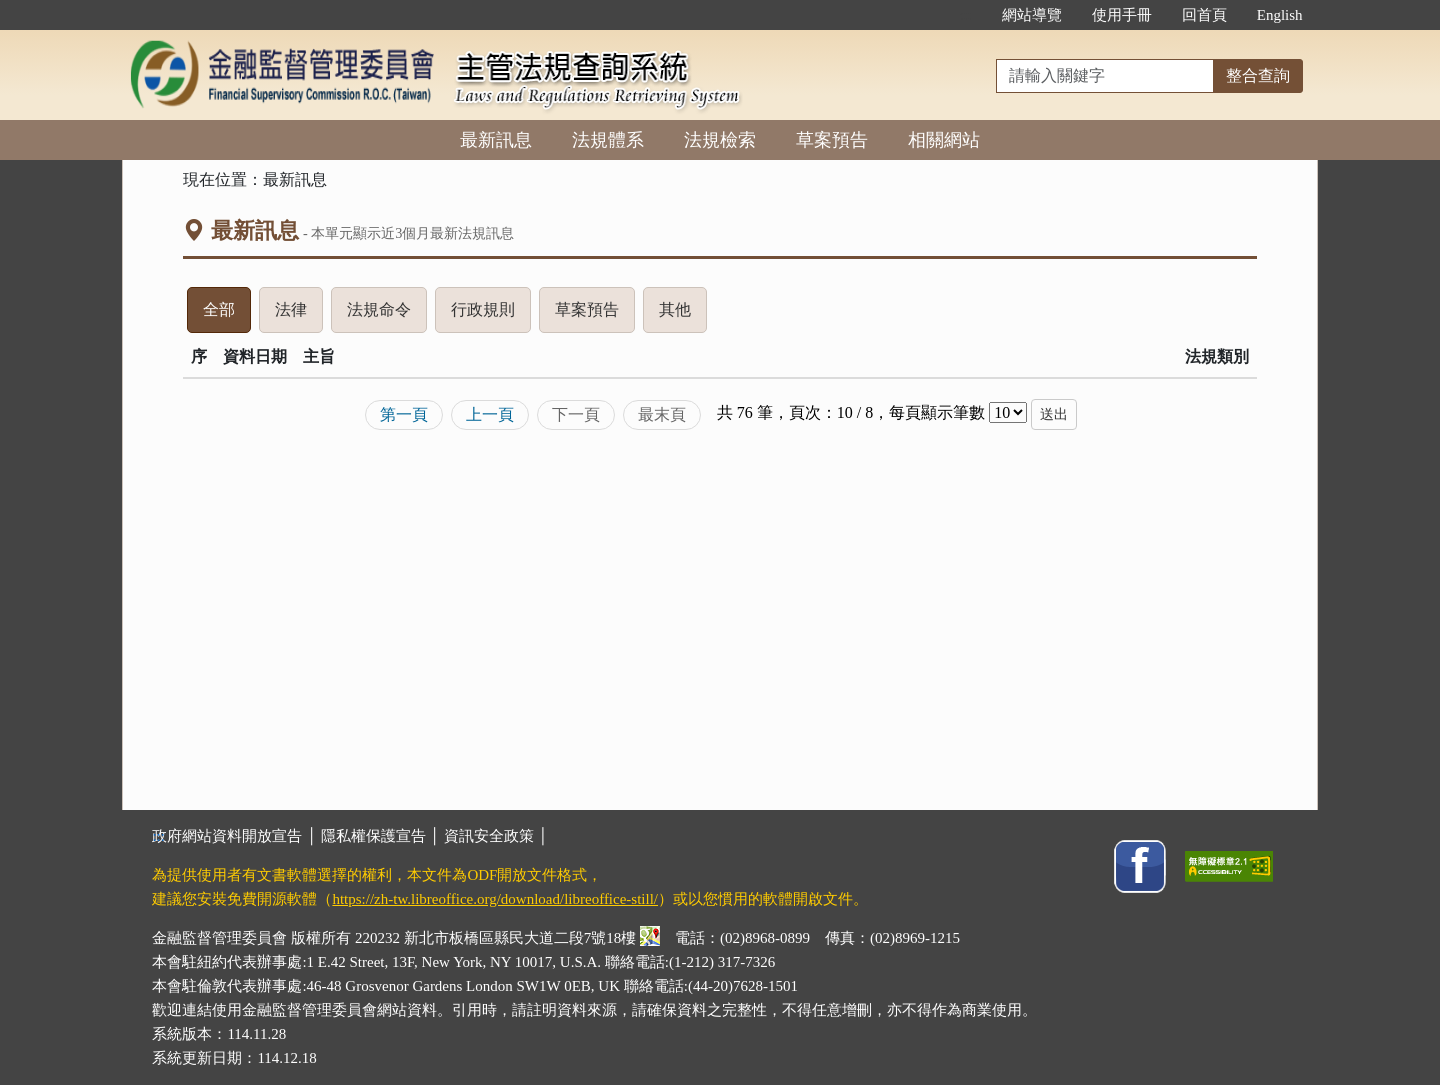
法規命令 (387, 315)
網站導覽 (1032, 15)
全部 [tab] (227, 315)
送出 (1054, 414)
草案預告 (832, 140)
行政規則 (491, 315)
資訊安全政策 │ (496, 836)
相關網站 (944, 140)
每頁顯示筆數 (937, 412)
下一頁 (576, 414)
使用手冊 (1122, 15)
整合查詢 (1258, 75)
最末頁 (662, 414)
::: (965, 15)
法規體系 (608, 140)
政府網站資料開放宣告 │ (236, 836)
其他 (683, 315)
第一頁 (404, 414)
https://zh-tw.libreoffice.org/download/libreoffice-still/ (495, 899)
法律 (299, 315)
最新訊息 (496, 140)
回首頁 (1204, 15)
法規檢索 (720, 140)
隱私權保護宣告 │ (382, 836)
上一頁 (490, 414)
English (1280, 15)
